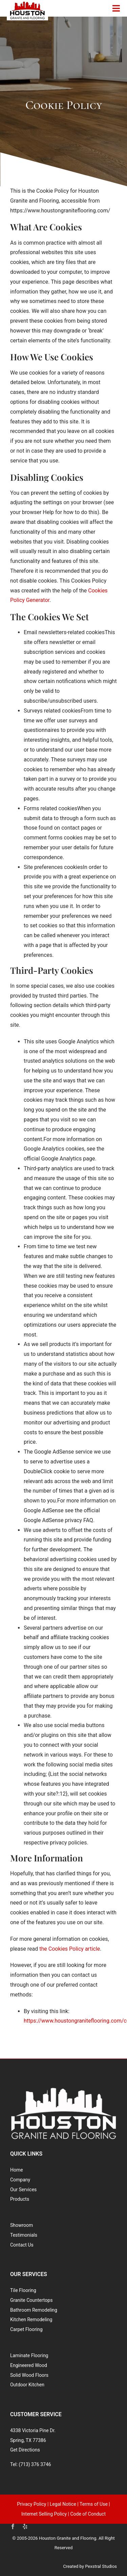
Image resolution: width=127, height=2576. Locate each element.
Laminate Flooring (29, 2355)
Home (16, 2170)
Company (20, 2179)
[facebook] (13, 2526)
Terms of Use (94, 2504)
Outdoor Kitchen (27, 2384)
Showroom (21, 2225)
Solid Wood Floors (29, 2375)
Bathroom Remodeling (33, 2310)
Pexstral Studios (101, 2566)
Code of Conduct (88, 2514)
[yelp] (25, 2526)
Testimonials (23, 2235)
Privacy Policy (31, 2504)
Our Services (23, 2189)
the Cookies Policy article (69, 1949)
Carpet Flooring (26, 2329)
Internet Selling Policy (44, 2514)
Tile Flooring (23, 2290)
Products (19, 2199)
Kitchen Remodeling (31, 2319)
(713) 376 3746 (35, 2464)
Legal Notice (63, 2504)
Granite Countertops (31, 2300)
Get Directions (25, 2449)
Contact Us (22, 2245)
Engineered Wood (28, 2365)
